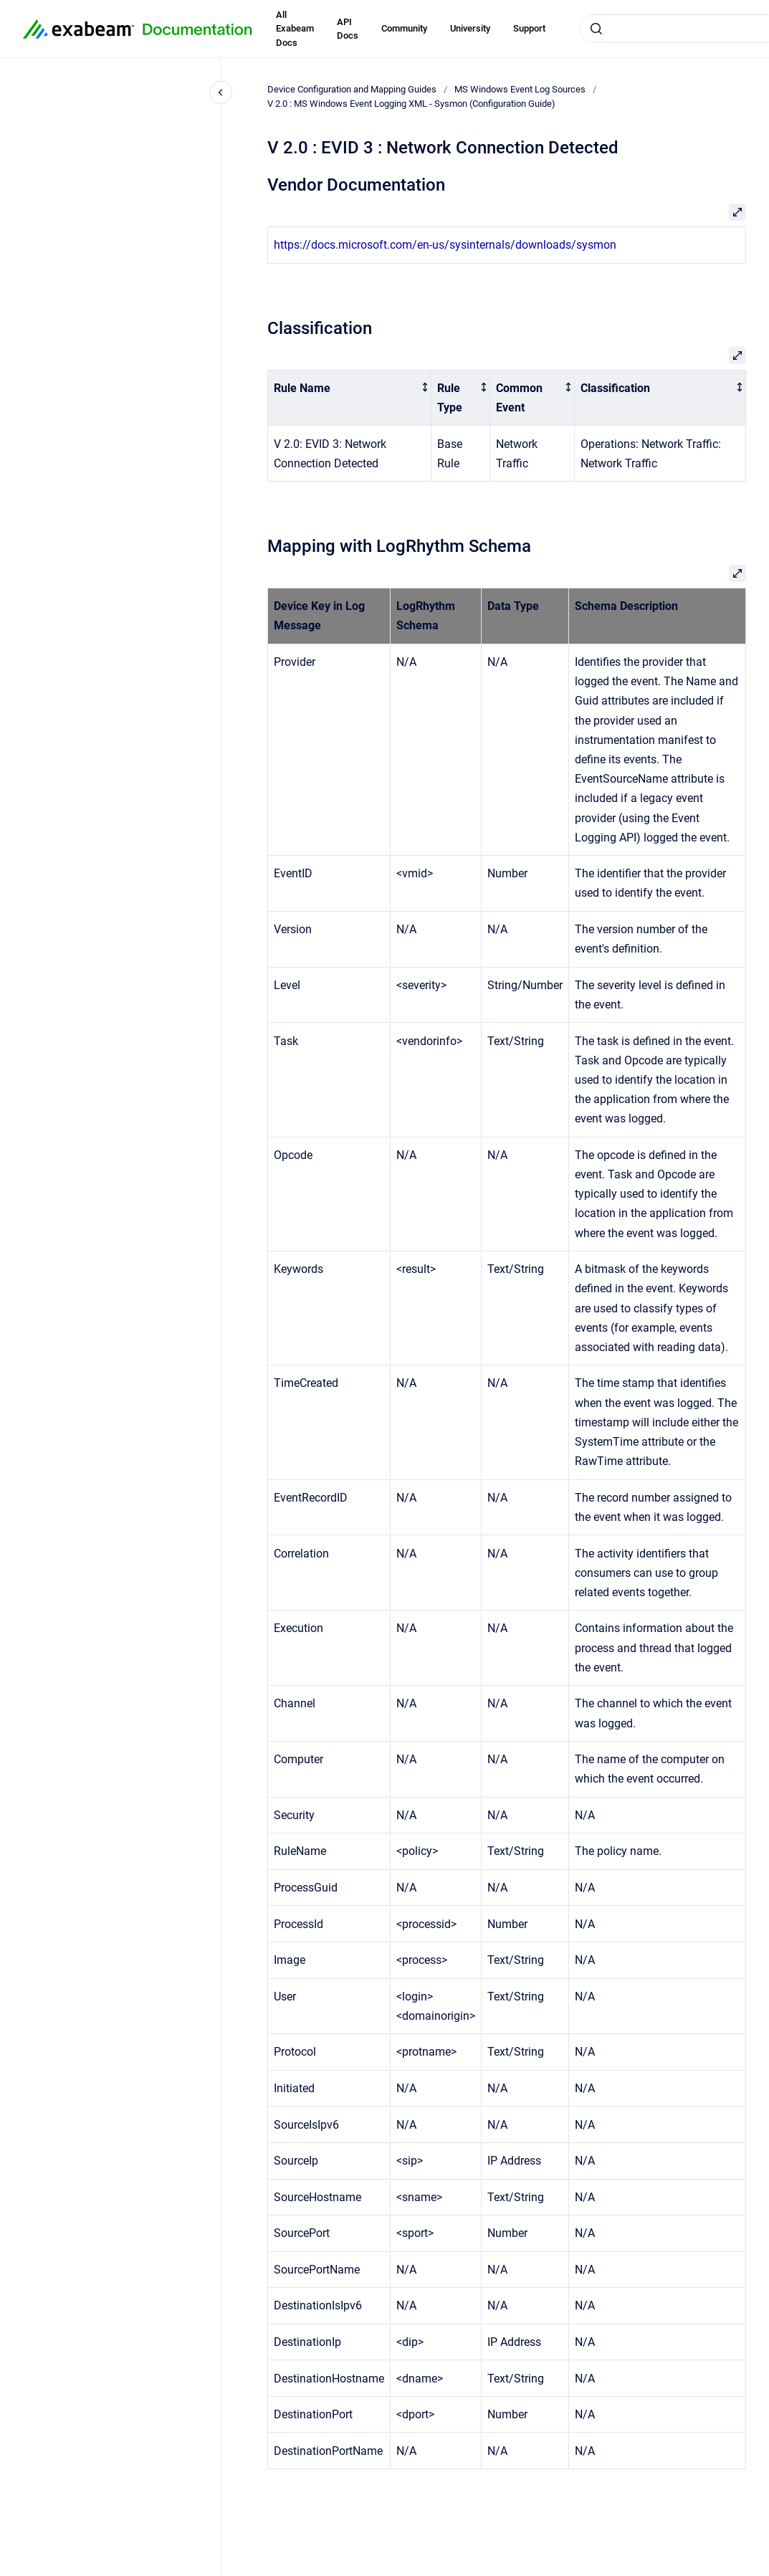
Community (404, 28)
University (470, 28)
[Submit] (596, 28)
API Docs (347, 29)
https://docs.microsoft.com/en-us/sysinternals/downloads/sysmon (445, 245)
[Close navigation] (220, 92)
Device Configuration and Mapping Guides (351, 89)
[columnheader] (349, 398)
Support (529, 28)
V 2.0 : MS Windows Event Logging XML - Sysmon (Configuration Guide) (411, 103)
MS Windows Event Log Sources (520, 89)
